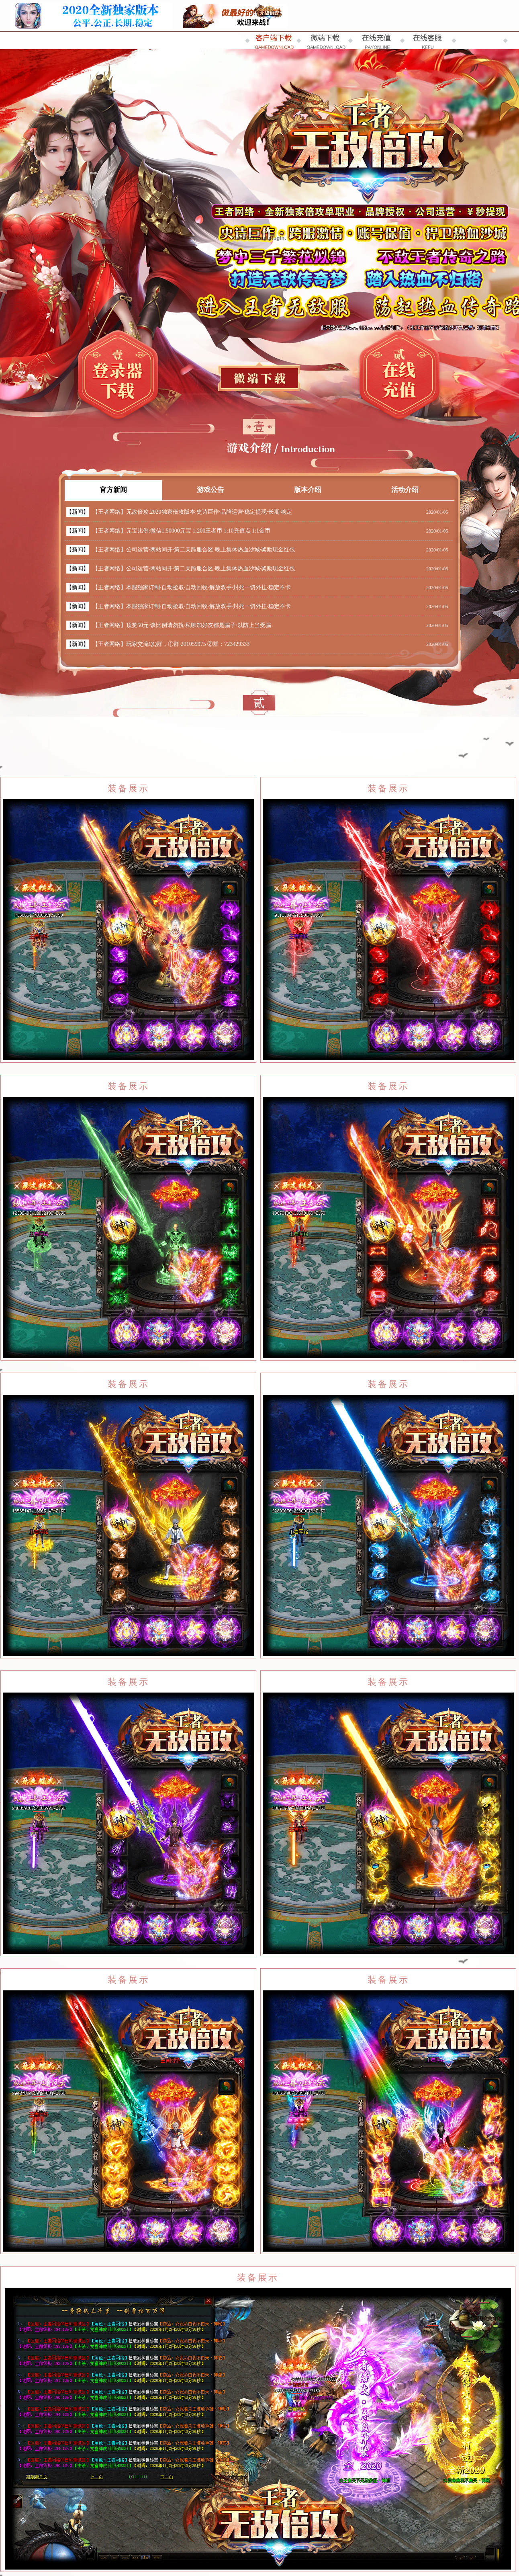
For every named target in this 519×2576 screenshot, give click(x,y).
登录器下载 (118, 377)
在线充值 (399, 377)
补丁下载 (258, 378)
